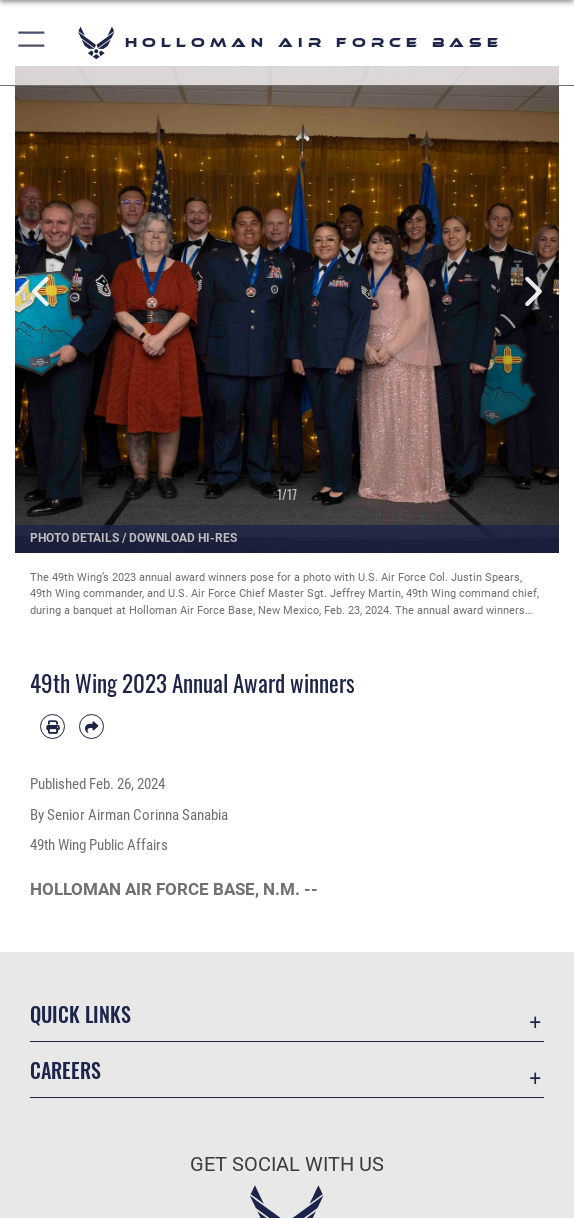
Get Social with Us (287, 1164)
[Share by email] (91, 726)
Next (532, 292)
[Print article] (52, 726)
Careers (65, 1070)
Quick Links (80, 1014)
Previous (42, 292)
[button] (32, 42)
